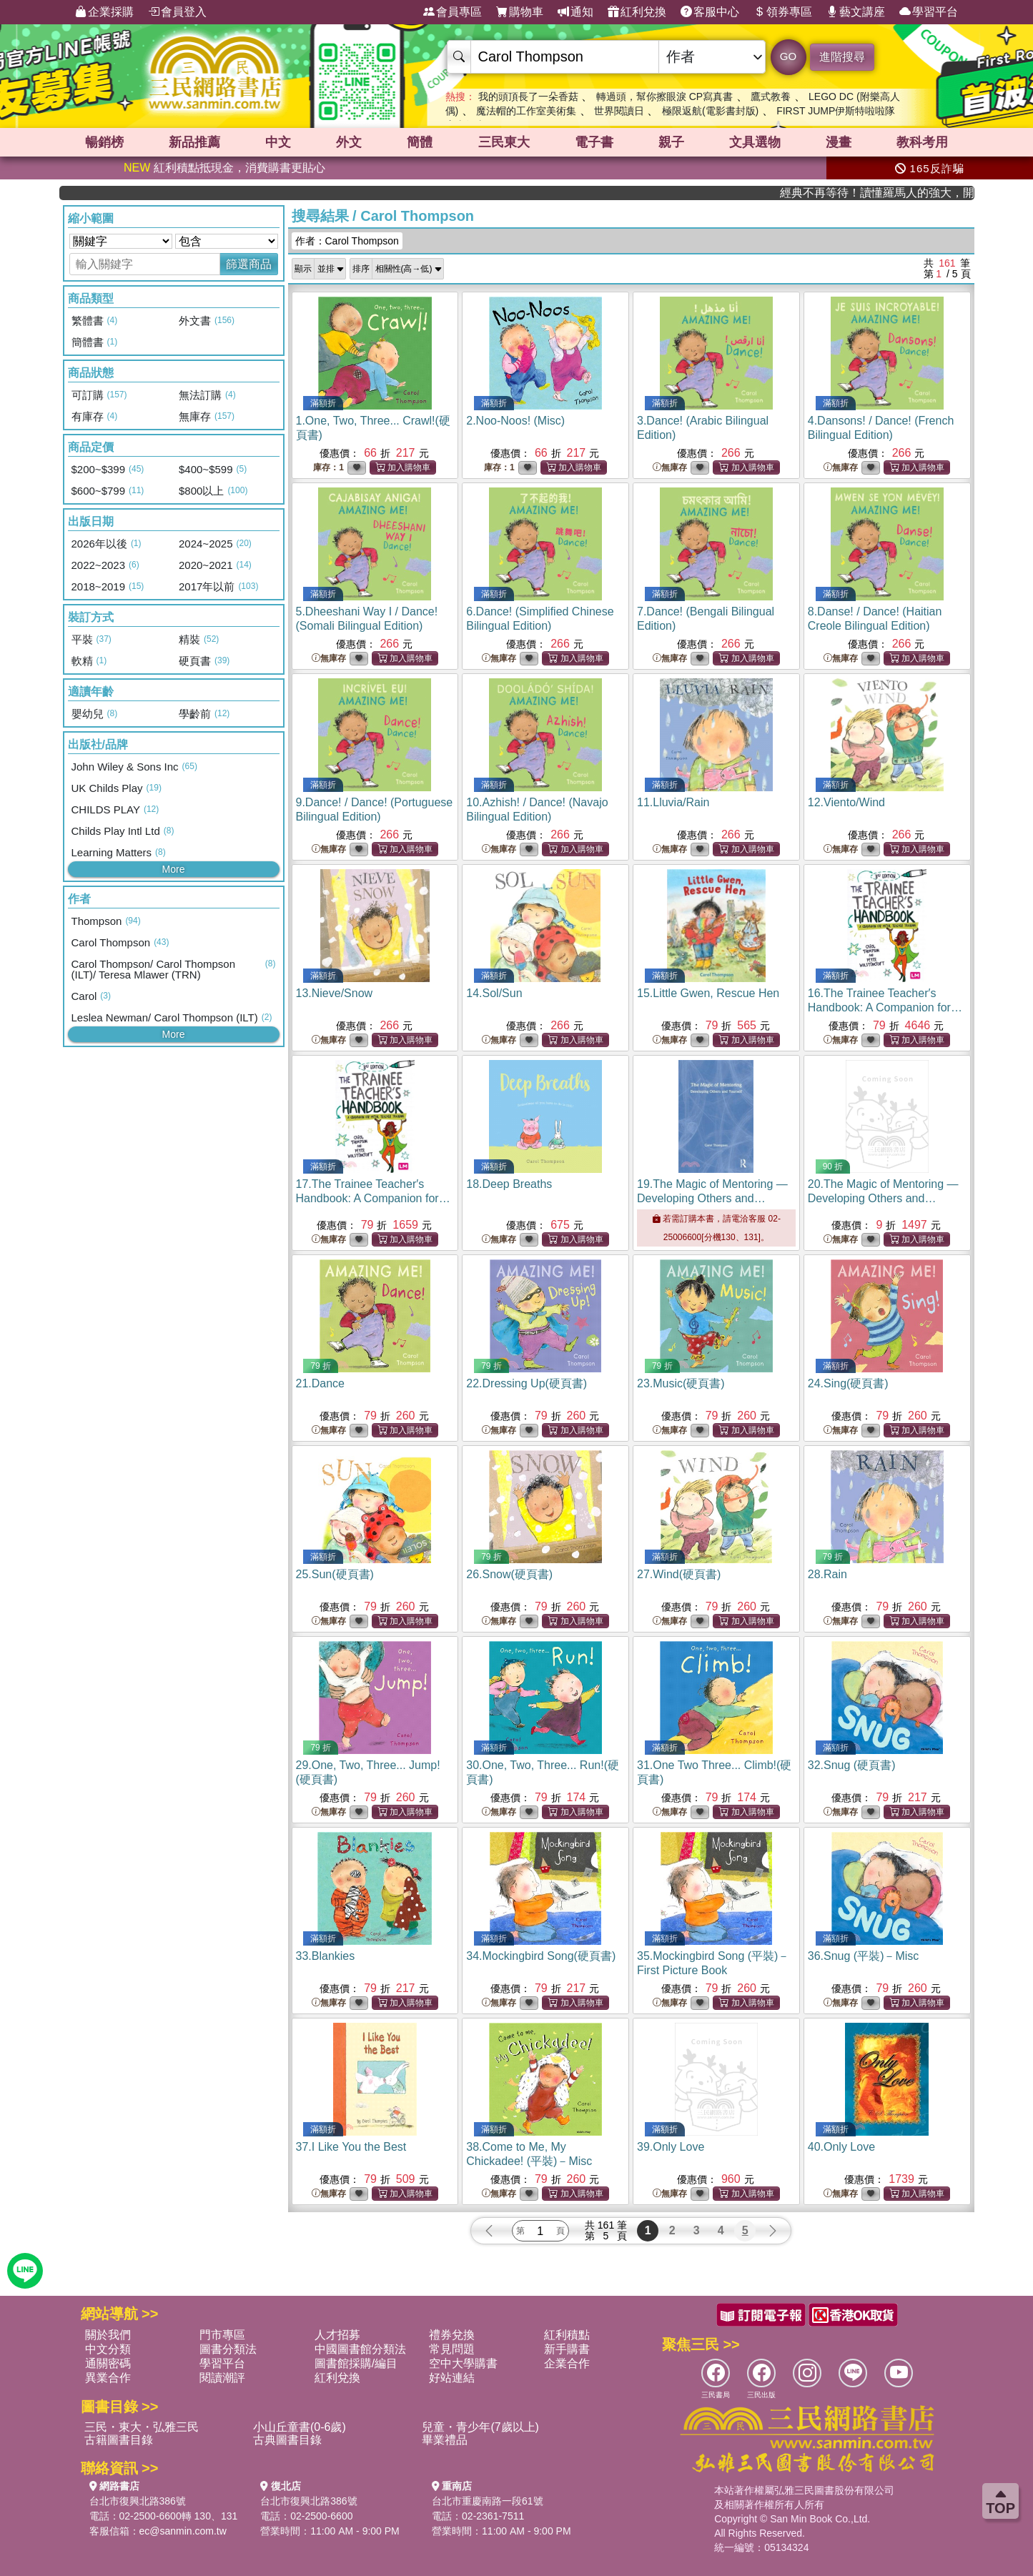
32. (852, 1765)
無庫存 (670, 468)
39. (670, 2147)
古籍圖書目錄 (118, 2440)
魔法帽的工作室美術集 (526, 111)
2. (515, 421)
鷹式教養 (771, 96)
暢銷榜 (104, 142)
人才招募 (337, 2335)
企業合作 (567, 2363)
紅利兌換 (637, 12)
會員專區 (452, 12)
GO (788, 56)
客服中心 (710, 12)
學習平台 (928, 12)
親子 (671, 142)
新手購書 (567, 2349)
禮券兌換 (452, 2335)
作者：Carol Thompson (347, 241)
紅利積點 (567, 2335)
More (173, 869)
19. (712, 1198)
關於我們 (108, 2335)
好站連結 (452, 2378)
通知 (575, 12)
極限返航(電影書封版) (710, 111)
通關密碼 (108, 2363)
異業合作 (108, 2378)
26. (509, 1574)
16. (885, 1007)
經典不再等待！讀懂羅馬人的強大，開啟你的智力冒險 (912, 193)
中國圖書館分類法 (360, 2349)
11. (673, 802)
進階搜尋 (842, 57)
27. (679, 1574)
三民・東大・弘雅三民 (141, 2427)
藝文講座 (855, 12)
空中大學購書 (463, 2363)
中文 (278, 142)
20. (883, 1198)
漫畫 (838, 142)
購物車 (519, 12)
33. (325, 1956)
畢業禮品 (445, 2440)
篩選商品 (249, 264)
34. (541, 1956)
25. (335, 1574)
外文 (349, 142)
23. (681, 1383)
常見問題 (452, 2349)
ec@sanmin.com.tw (183, 2531)
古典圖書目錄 (287, 2440)
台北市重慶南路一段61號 (487, 2501)
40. (841, 2147)
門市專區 (222, 2335)
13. (334, 993)
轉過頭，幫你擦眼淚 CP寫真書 (664, 96)
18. (509, 1184)
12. (846, 802)
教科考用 (922, 142)
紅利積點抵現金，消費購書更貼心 (224, 168)
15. (708, 993)
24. (848, 1383)
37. (351, 2147)
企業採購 (104, 12)
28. (827, 1574)
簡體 (420, 142)
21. (320, 1383)
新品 (194, 142)
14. (494, 993)
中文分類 (108, 2349)
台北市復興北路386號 (137, 2501)
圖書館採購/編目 (356, 2363)
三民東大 (504, 142)
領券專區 (782, 12)
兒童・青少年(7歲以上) (480, 2427)
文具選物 (755, 142)
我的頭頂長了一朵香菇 (528, 96)
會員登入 (177, 12)
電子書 (594, 142)
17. (373, 1198)
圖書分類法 (228, 2349)
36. (863, 1956)
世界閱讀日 (619, 111)
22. (526, 1383)
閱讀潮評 (222, 2378)
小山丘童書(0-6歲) (299, 2427)
